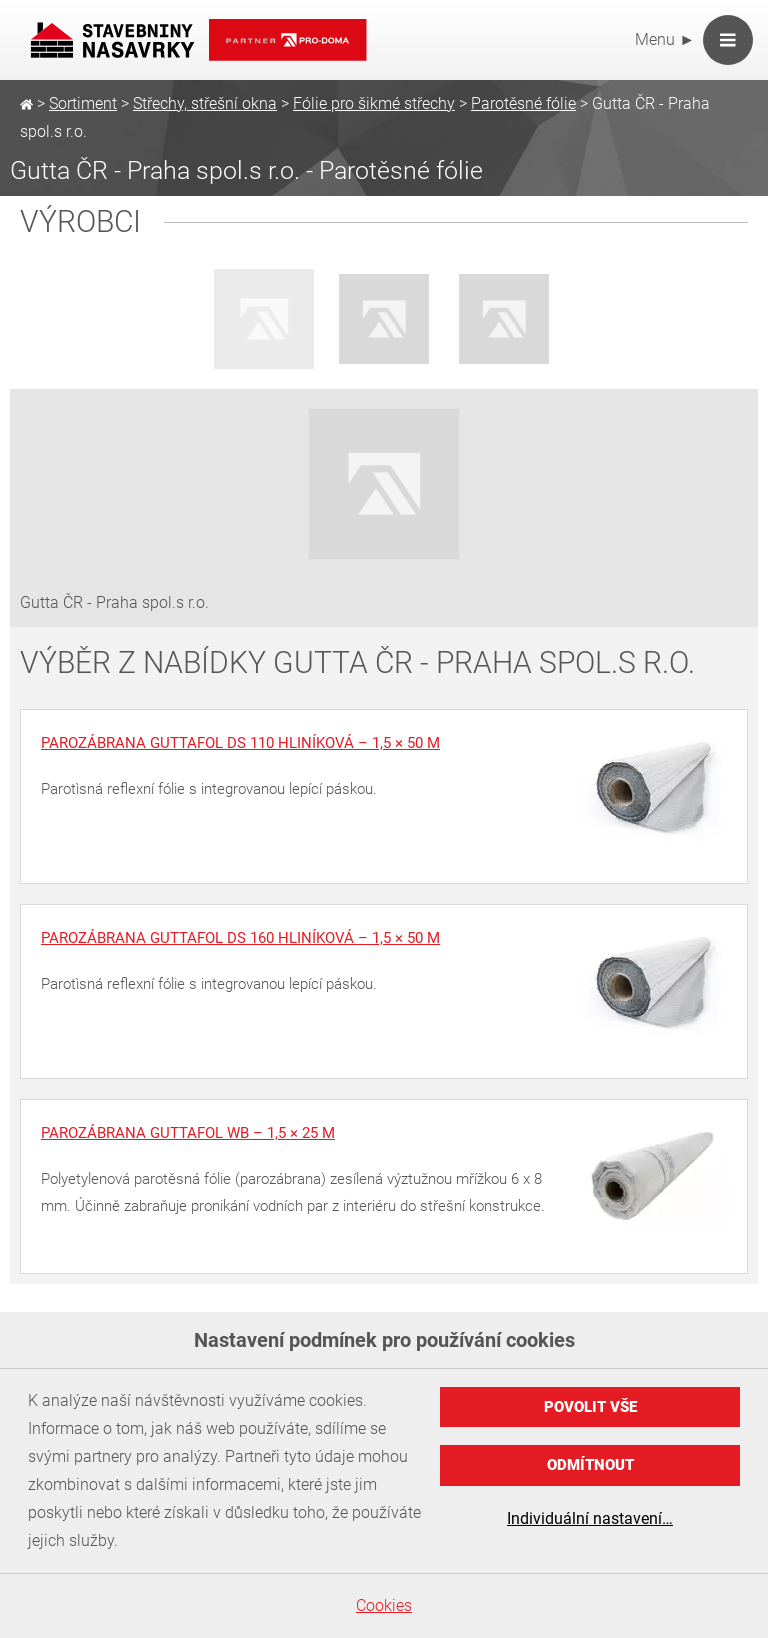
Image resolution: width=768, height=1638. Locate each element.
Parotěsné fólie (523, 103)
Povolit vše (590, 1407)
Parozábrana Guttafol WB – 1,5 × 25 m (188, 1133)
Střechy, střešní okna (205, 103)
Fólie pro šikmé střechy (374, 103)
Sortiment (83, 103)
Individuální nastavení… (590, 1518)
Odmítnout (590, 1465)
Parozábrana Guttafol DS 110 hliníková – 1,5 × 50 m (240, 743)
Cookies (384, 1605)
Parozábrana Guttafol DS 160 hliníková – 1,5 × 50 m (240, 938)
